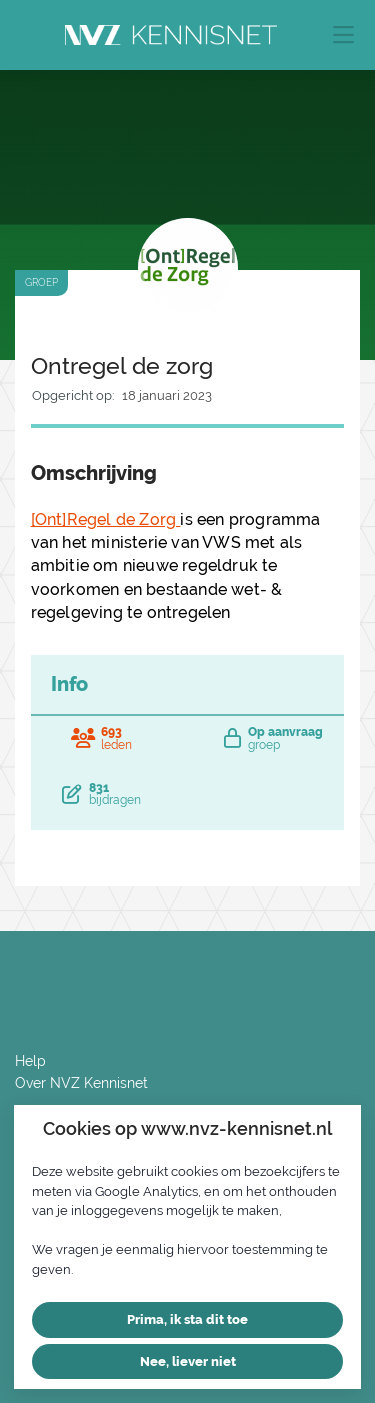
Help (30, 1061)
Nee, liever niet (188, 1361)
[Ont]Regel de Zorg (106, 519)
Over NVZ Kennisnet (81, 1083)
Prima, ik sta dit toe (187, 1319)
